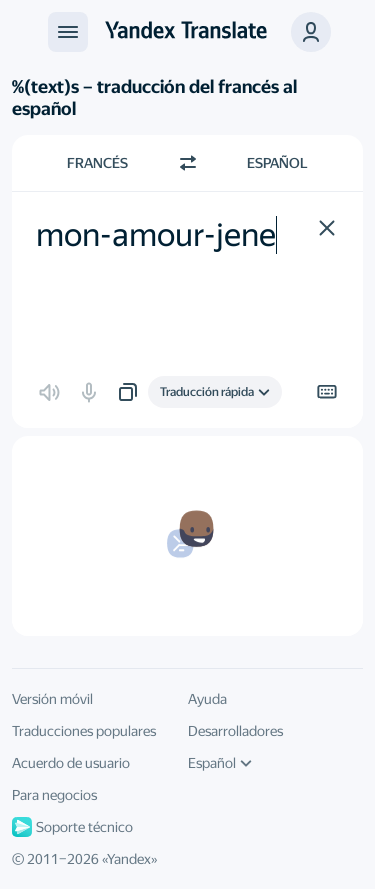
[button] (311, 32)
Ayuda (207, 699)
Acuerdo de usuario (71, 763)
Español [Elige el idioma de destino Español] (277, 163)
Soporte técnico (72, 827)
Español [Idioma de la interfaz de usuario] (220, 763)
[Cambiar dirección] (188, 163)
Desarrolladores (235, 731)
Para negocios (54, 795)
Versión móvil (52, 699)
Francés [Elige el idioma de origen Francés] (97, 163)
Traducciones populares (84, 731)
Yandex (129, 859)
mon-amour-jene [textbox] (156, 235)
